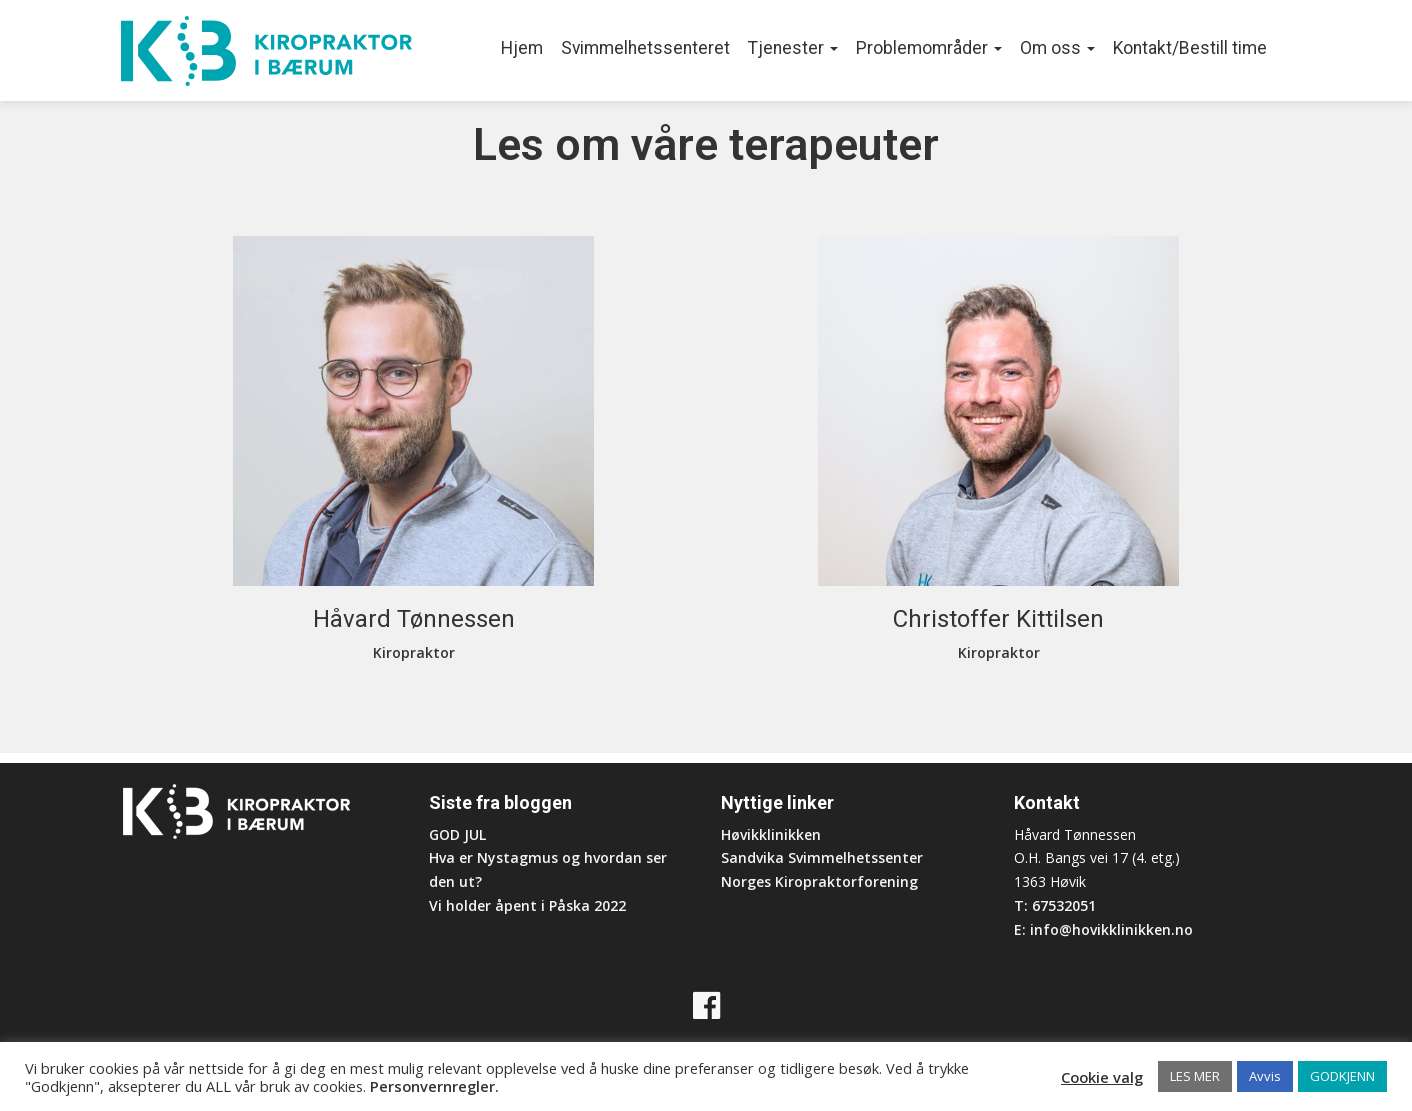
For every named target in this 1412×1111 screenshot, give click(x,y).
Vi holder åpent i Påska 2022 (527, 905)
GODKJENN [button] (1342, 1076)
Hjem (522, 48)
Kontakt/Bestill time (1190, 48)
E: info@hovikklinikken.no (1103, 929)
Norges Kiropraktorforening (819, 881)
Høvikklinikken (771, 834)
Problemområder (929, 48)
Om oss (1057, 48)
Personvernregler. (434, 1086)
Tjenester (793, 48)
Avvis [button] (1265, 1076)
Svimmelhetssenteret (645, 48)
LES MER (1195, 1076)
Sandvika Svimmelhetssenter (822, 857)
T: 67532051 (1055, 905)
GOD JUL (457, 834)
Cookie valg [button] (1102, 1077)
